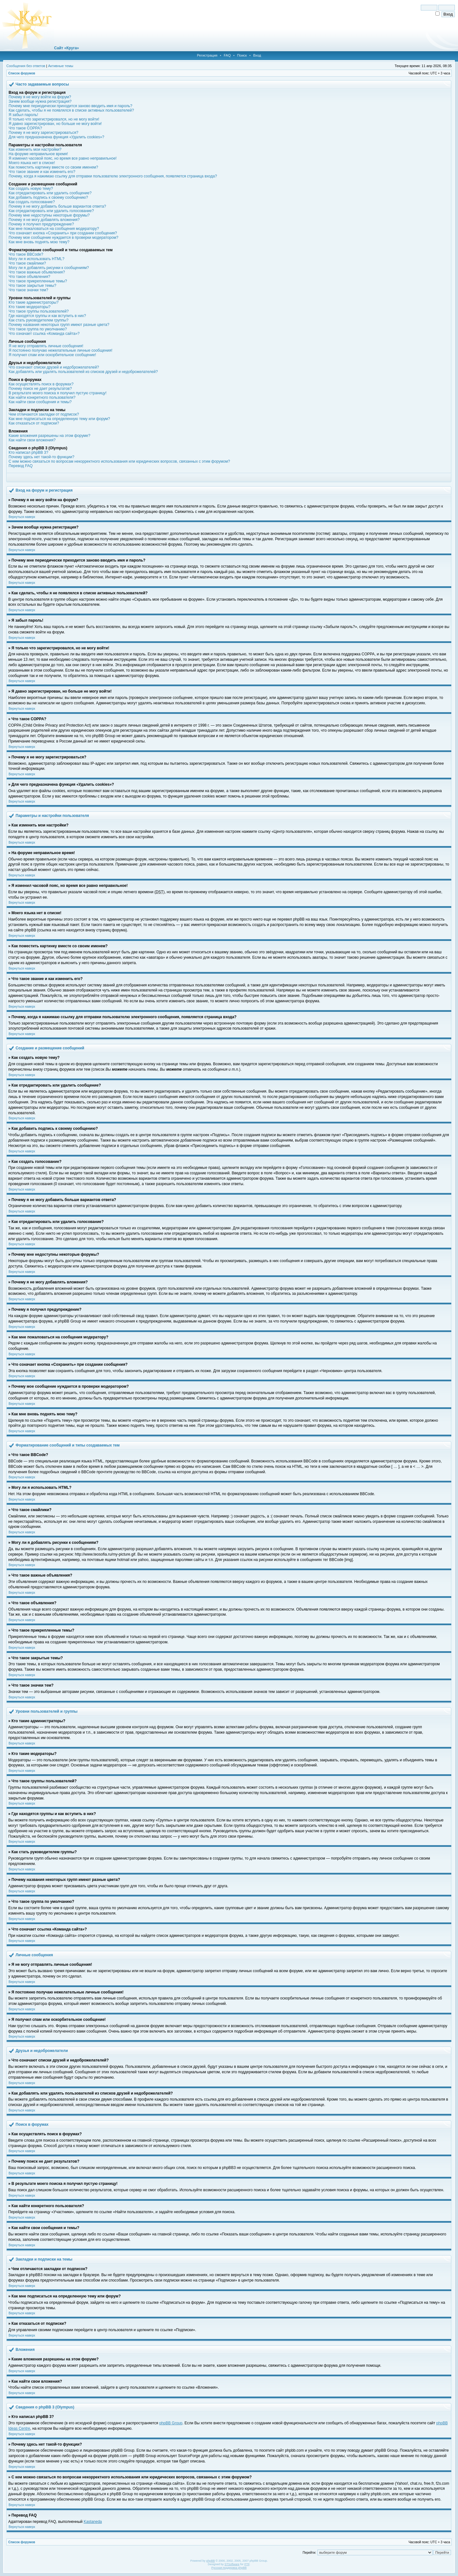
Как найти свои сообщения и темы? (40, 402)
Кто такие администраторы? (34, 302)
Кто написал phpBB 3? (28, 452)
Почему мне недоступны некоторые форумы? (49, 215)
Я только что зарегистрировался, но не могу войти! (54, 119)
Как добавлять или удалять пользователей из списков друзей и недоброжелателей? (83, 371)
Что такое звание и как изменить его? (42, 171)
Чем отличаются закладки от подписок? (44, 414)
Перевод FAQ (21, 466)
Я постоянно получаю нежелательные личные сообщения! (60, 350)
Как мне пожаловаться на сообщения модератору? (54, 228)
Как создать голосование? (32, 202)
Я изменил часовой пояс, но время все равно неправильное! (63, 158)
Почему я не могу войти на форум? (40, 97)
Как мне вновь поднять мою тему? (39, 242)
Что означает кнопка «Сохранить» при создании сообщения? (63, 233)
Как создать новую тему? (31, 188)
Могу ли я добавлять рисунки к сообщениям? (49, 268)
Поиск (241, 55)
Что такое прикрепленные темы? (38, 281)
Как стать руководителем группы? (38, 320)
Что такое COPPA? (25, 128)
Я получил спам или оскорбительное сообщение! (52, 355)
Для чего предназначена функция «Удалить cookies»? (56, 137)
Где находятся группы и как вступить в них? (47, 316)
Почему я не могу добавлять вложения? (44, 220)
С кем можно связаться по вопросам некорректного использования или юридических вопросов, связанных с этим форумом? (119, 461)
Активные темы (60, 66)
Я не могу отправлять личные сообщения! (46, 346)
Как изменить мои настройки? (35, 149)
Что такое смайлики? (27, 263)
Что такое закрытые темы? (32, 285)
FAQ (227, 55)
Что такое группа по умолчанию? (38, 329)
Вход (257, 55)
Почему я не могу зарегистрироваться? (43, 132)
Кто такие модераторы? (30, 307)
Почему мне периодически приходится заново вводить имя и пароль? (70, 106)
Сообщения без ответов (25, 66)
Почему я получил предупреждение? (41, 224)
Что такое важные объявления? (37, 272)
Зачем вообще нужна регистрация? (40, 101)
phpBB (210, 2560)
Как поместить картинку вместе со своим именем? (53, 167)
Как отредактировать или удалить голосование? (51, 211)
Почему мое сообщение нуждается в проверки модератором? (63, 237)
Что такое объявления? (29, 276)
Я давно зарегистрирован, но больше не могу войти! (55, 123)
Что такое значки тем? (28, 290)
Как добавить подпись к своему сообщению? (48, 197)
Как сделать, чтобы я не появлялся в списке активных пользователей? (71, 110)
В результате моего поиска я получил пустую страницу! (58, 393)
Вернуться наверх (22, 517)
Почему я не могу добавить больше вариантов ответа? (57, 206)
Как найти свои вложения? (32, 440)
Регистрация (207, 55)
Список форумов (21, 73)
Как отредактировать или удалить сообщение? (50, 193)
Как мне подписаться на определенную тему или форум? (59, 419)
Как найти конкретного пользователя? (42, 397)
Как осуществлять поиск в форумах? (41, 384)
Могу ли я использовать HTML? (36, 259)
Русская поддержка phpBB (229, 2567)
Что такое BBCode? (26, 254)
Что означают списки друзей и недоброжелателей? (54, 367)
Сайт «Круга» (66, 48)
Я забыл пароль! (23, 115)
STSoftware (232, 2564)
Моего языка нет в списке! (32, 163)
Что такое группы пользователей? (39, 311)
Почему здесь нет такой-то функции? (41, 457)
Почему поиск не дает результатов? (40, 388)
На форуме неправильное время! (38, 154)
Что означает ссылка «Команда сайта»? (44, 333)
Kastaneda (93, 2521)
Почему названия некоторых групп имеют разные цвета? (59, 324)
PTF (246, 2564)
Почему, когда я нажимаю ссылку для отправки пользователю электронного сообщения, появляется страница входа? (113, 176)
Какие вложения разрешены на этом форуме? (49, 435)
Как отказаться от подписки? (34, 423)
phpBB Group (171, 2423)
